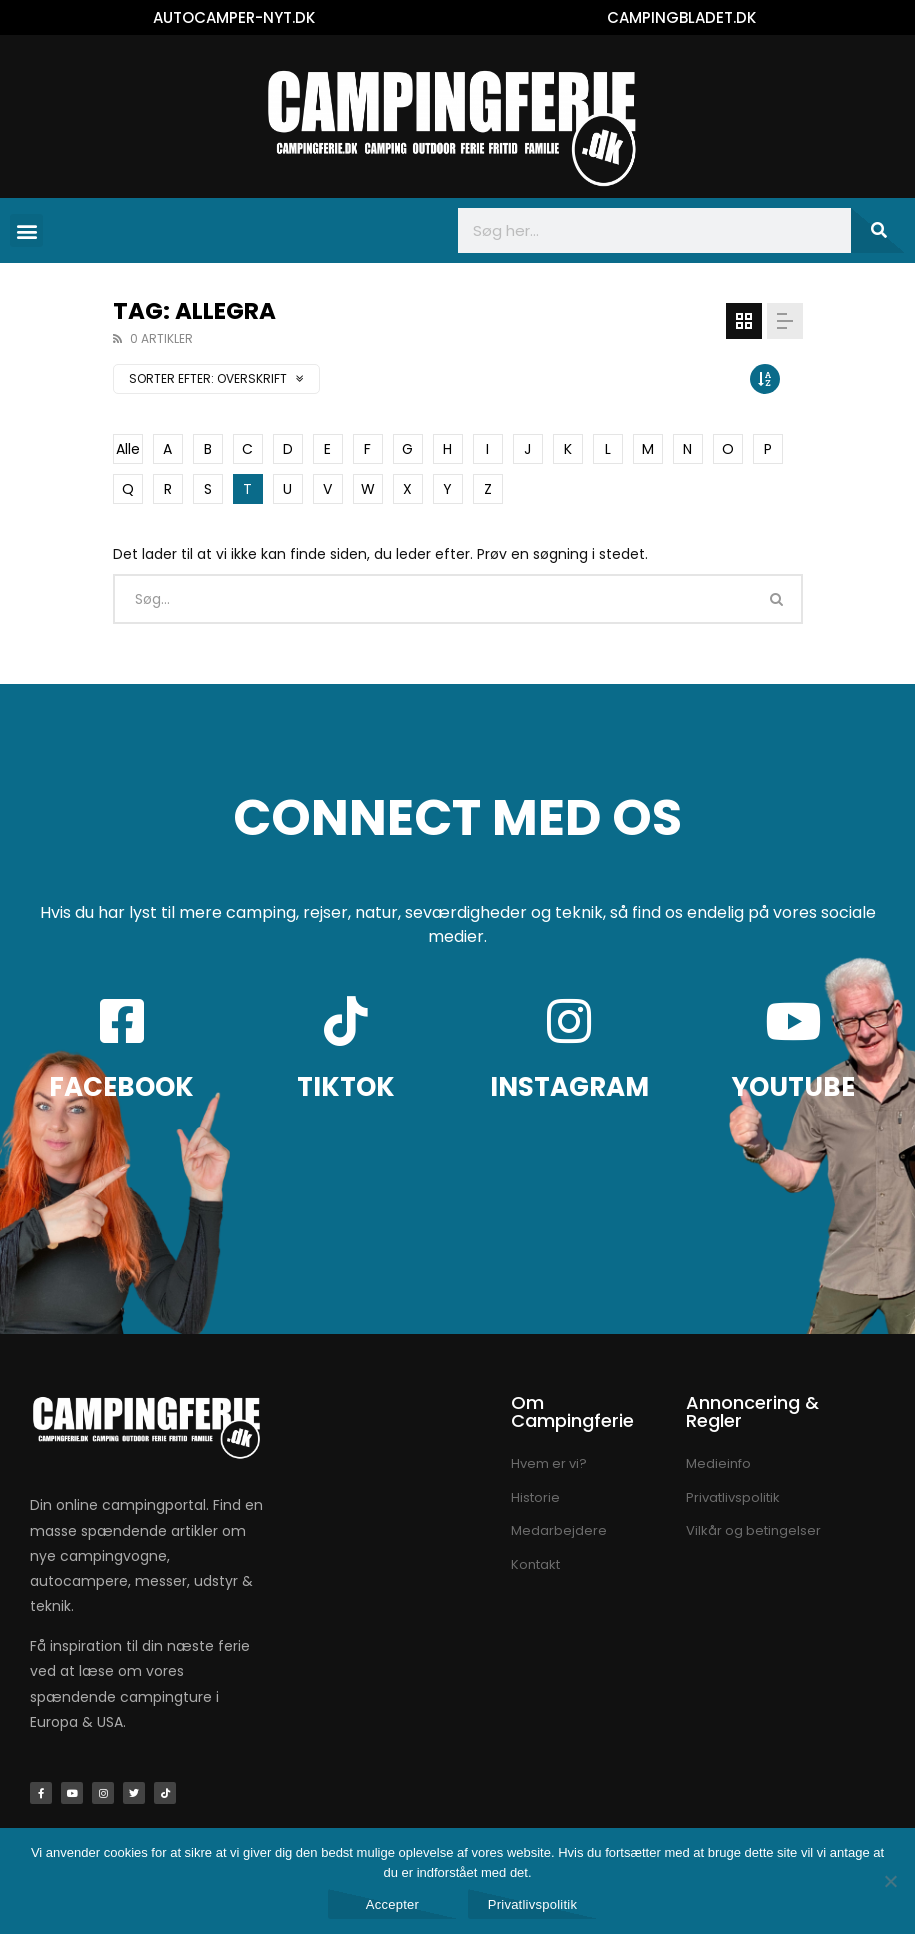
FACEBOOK (121, 1087)
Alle (128, 449)
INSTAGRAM (569, 1087)
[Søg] (878, 230)
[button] (26, 230)
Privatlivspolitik (533, 1904)
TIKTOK (346, 1087)
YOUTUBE (793, 1087)
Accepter (392, 1904)
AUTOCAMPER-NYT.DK (234, 17)
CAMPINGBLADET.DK (681, 17)
